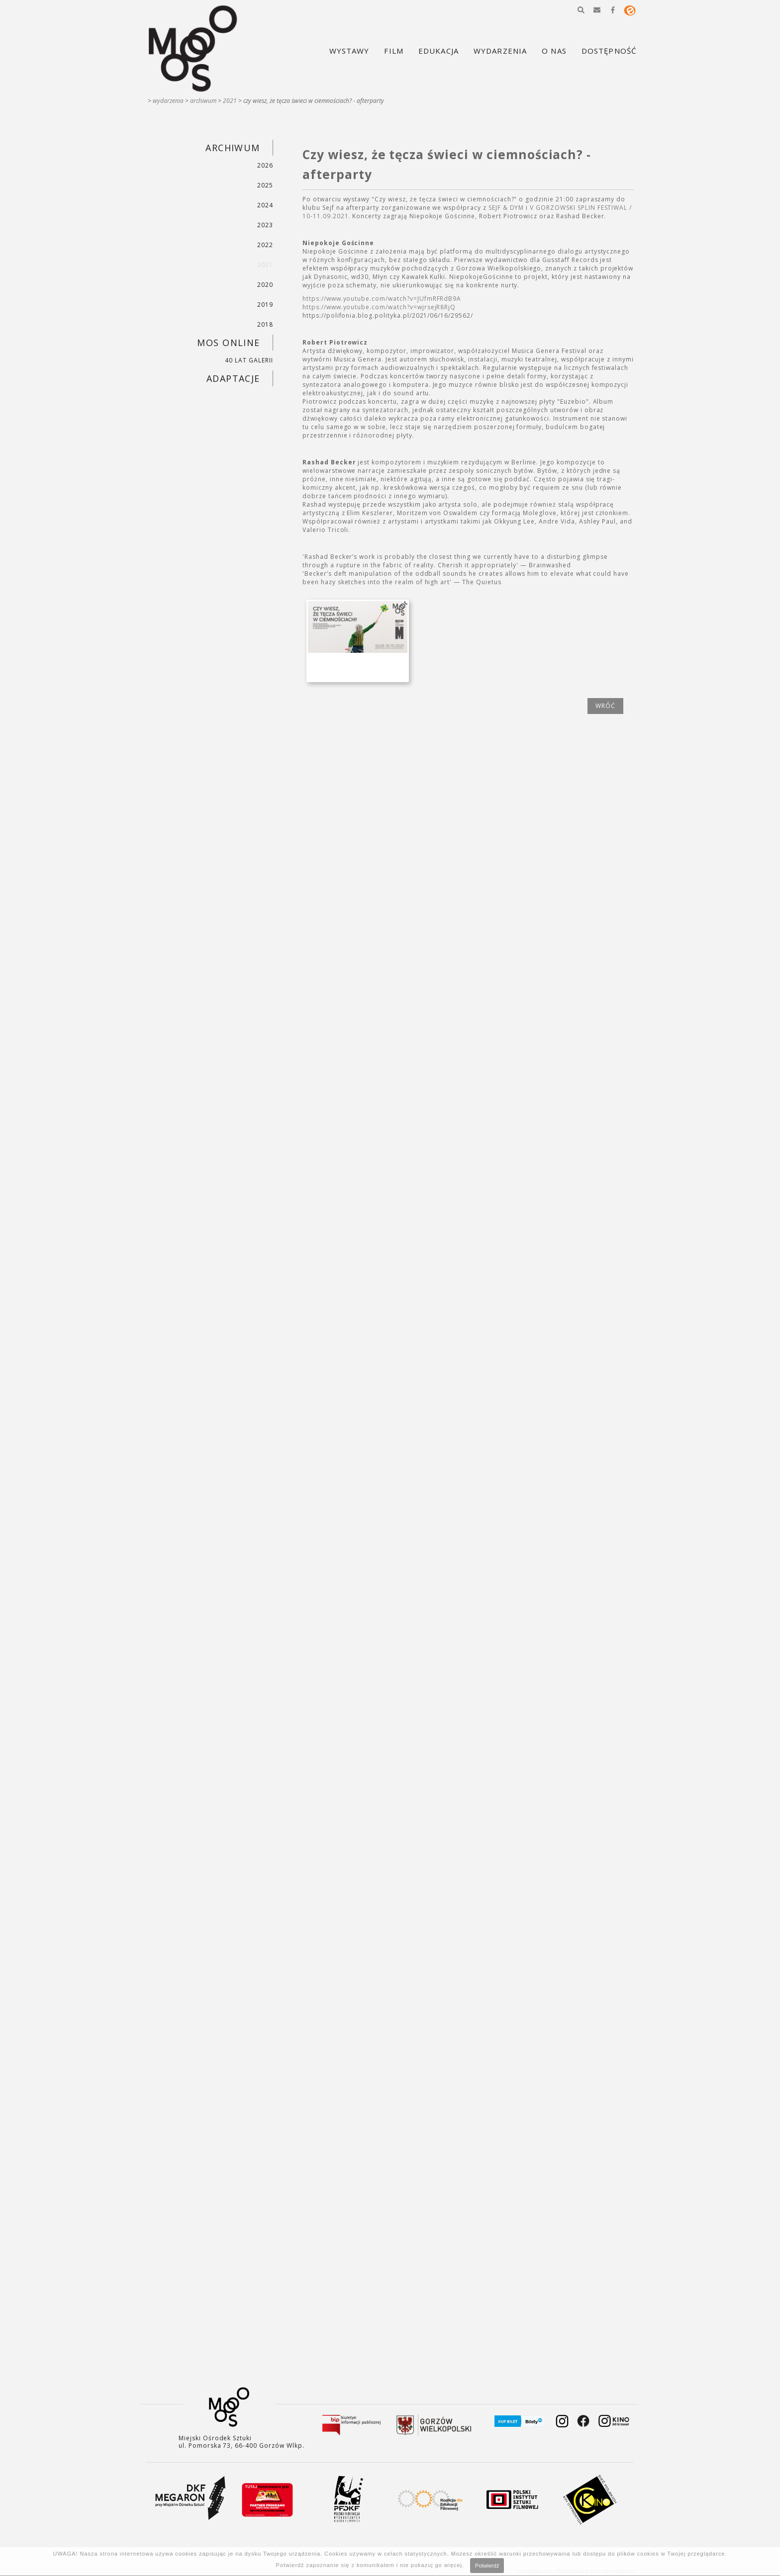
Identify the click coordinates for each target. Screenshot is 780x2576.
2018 (265, 324)
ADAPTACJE (233, 378)
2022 (265, 245)
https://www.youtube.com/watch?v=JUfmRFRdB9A (381, 298)
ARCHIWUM (203, 100)
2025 (265, 185)
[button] (581, 10)
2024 (265, 205)
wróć (605, 706)
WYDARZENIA (168, 100)
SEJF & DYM (506, 207)
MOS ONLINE (228, 343)
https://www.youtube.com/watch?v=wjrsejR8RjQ (379, 307)
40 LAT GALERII (249, 360)
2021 (230, 100)
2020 (265, 284)
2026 (265, 165)
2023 (265, 225)
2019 (265, 304)
